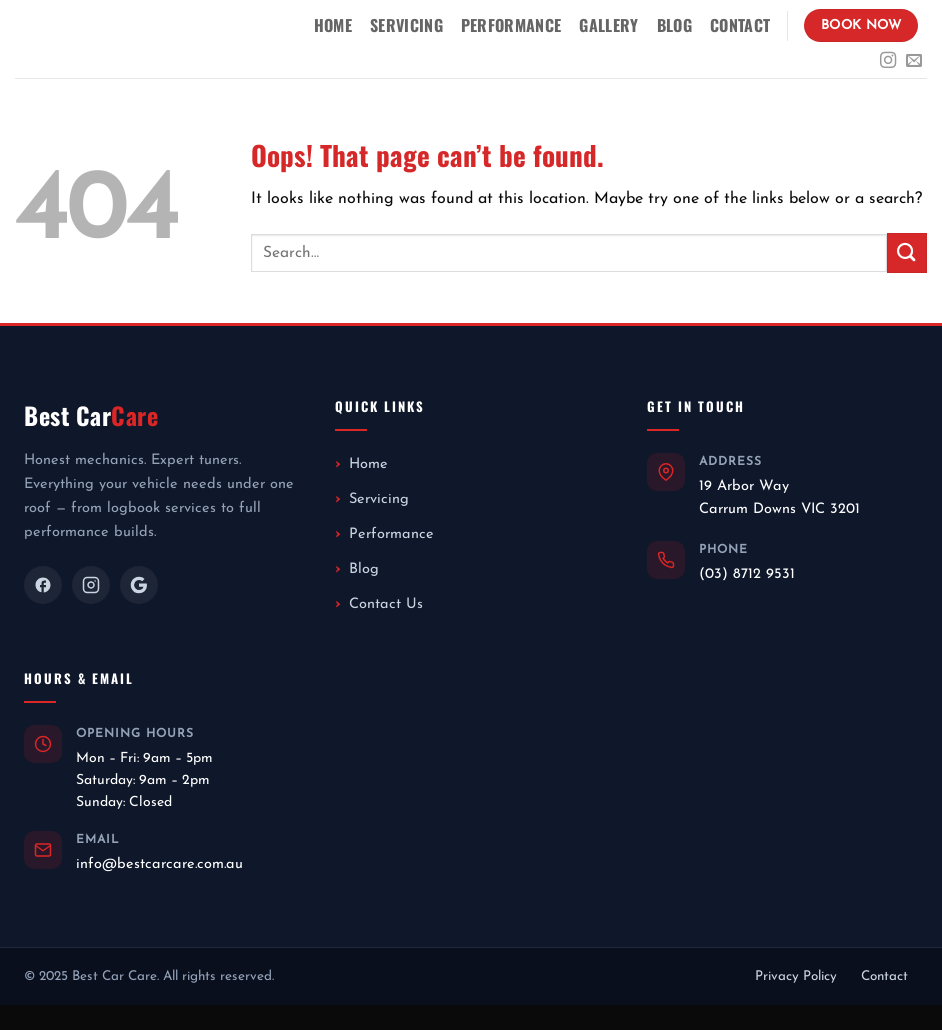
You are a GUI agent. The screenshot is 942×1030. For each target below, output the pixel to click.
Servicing (406, 25)
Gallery (608, 25)
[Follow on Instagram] (888, 61)
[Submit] (907, 252)
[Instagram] (91, 585)
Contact (740, 25)
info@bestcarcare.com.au (159, 864)
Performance (511, 25)
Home (333, 25)
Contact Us (386, 604)
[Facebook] (43, 585)
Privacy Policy (796, 976)
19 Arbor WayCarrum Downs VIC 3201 (779, 497)
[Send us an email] (914, 61)
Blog (674, 25)
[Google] (139, 585)
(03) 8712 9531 (747, 574)
